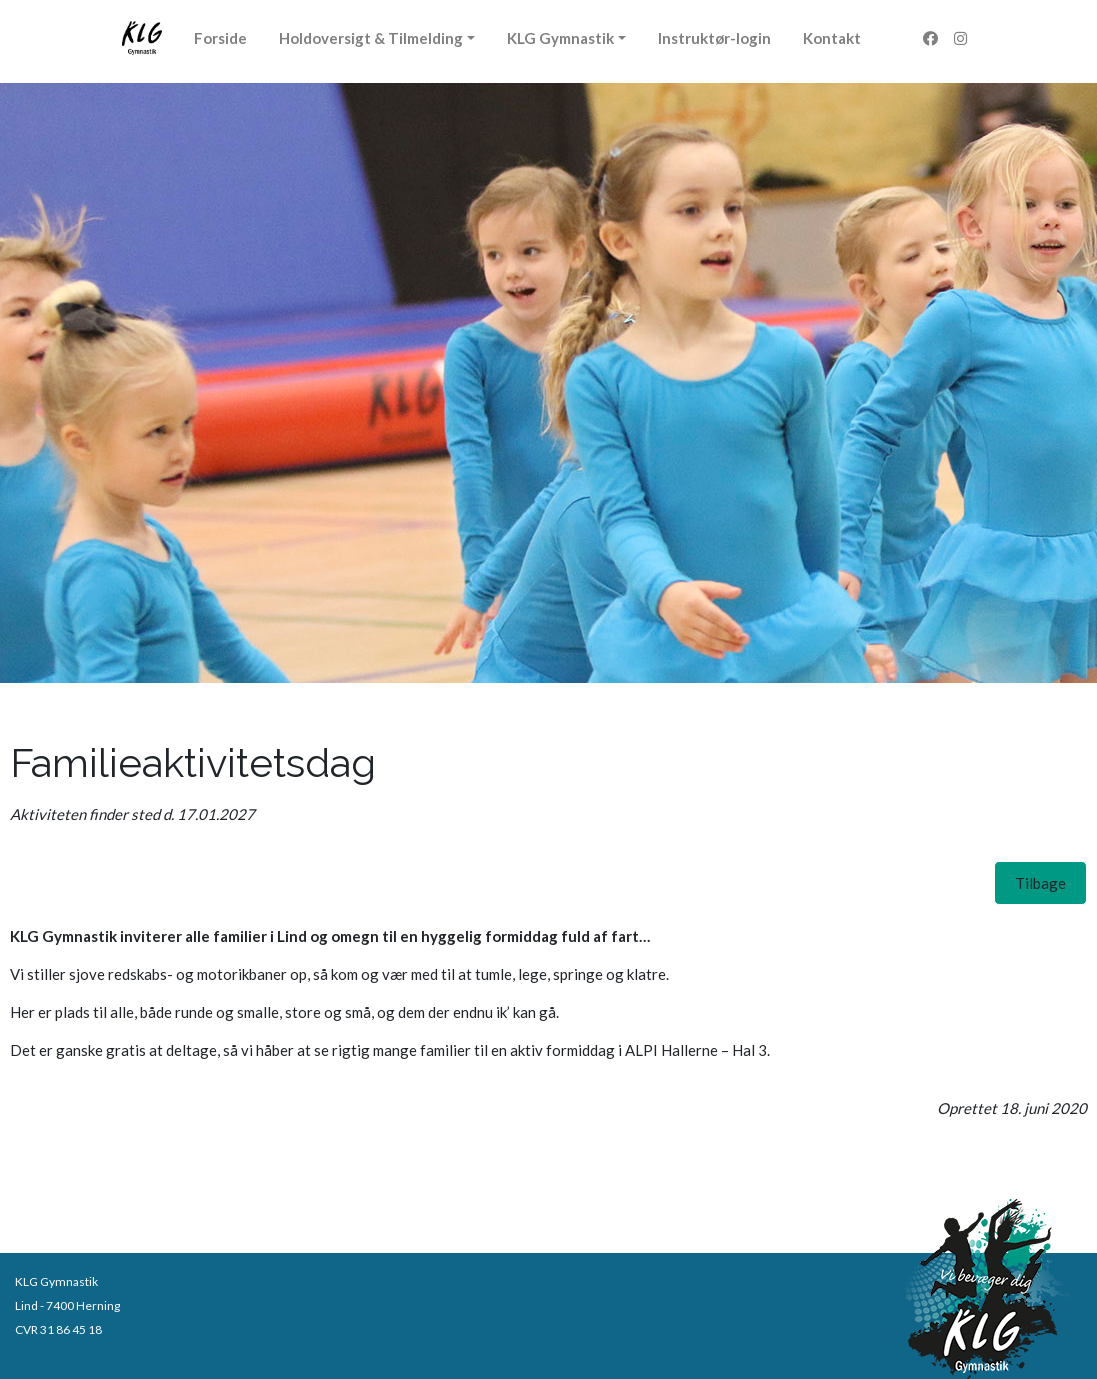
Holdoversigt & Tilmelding (371, 38)
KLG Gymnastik (560, 38)
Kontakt (832, 38)
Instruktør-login (714, 38)
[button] (1040, 883)
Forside (220, 38)
